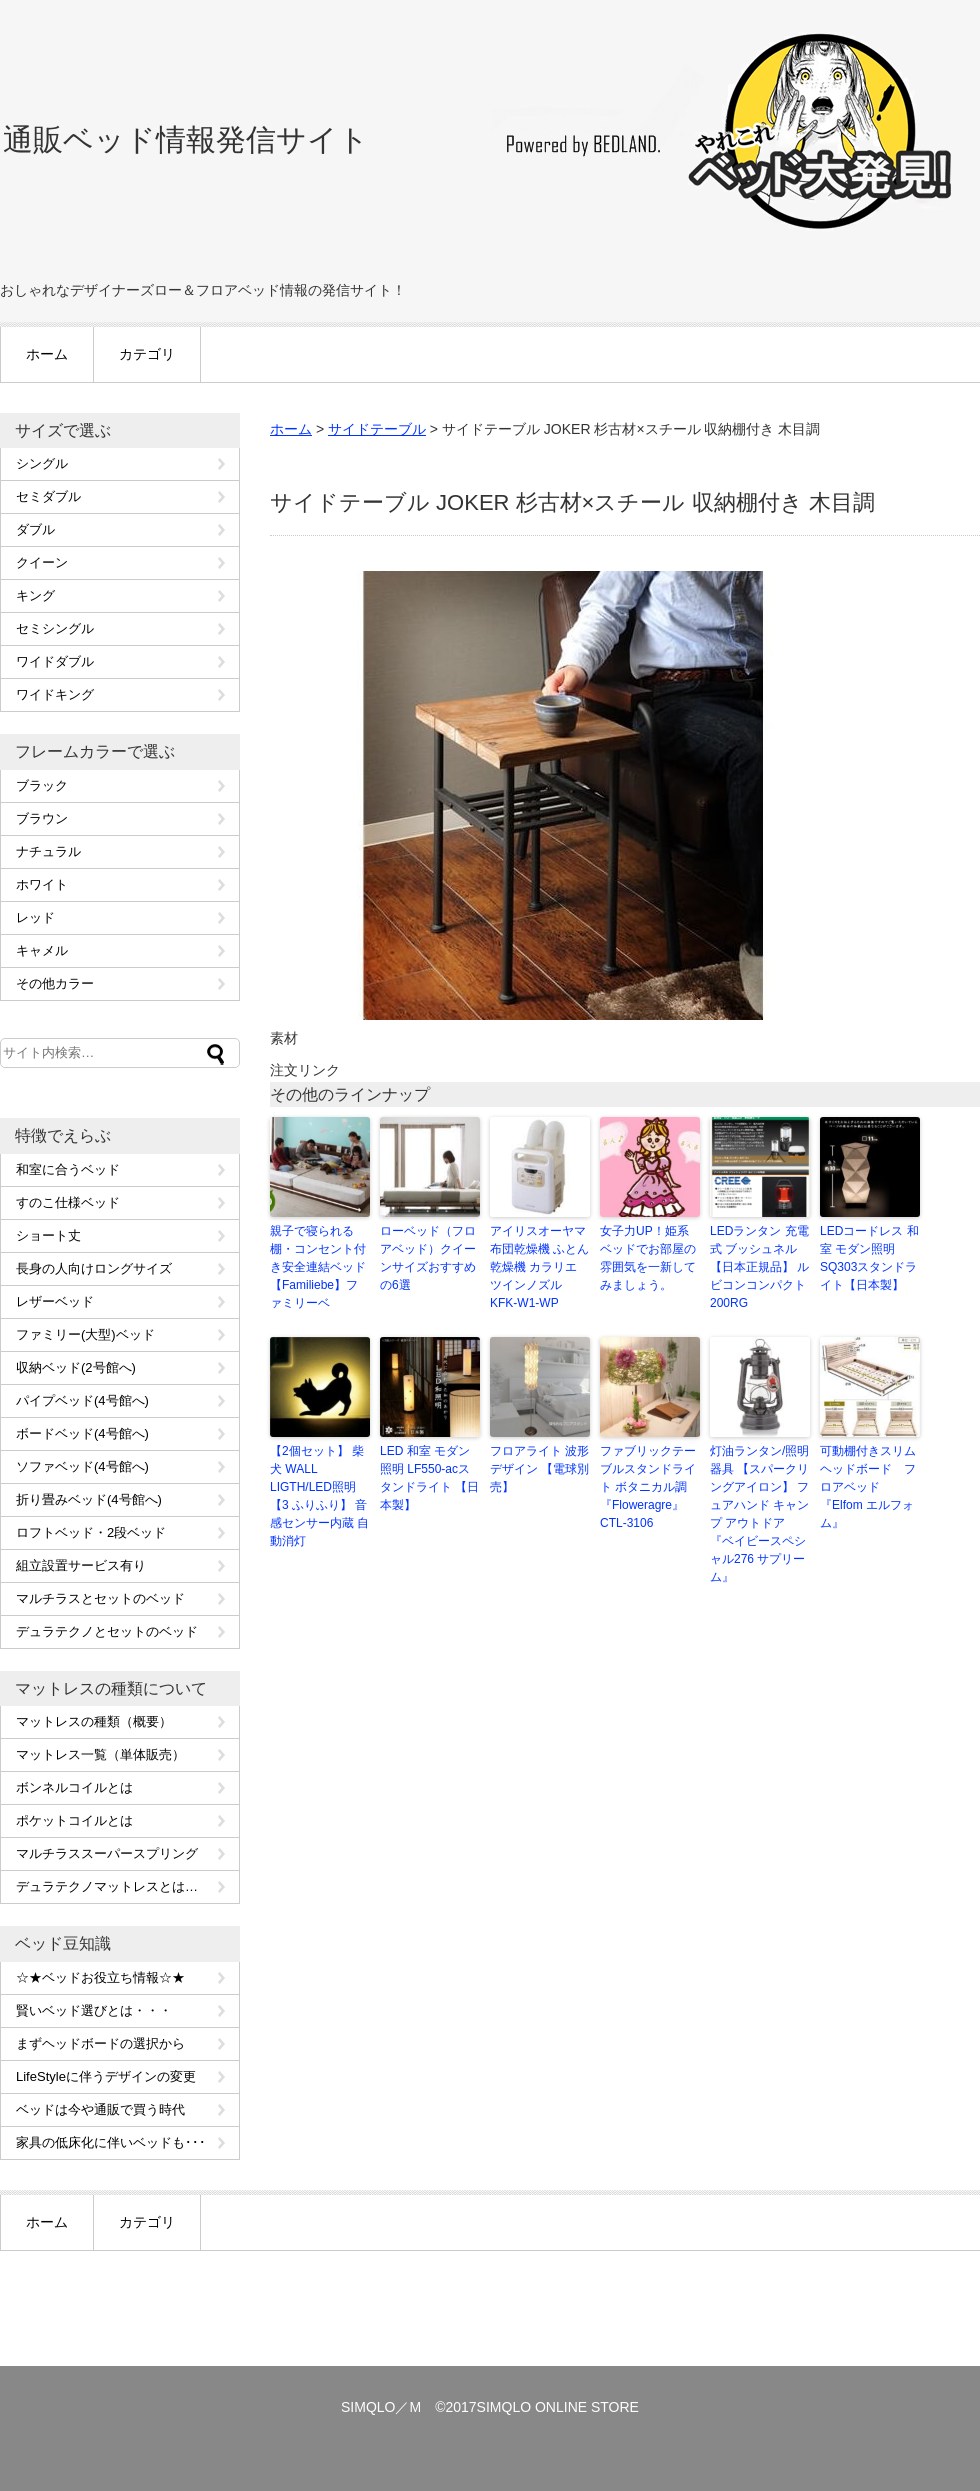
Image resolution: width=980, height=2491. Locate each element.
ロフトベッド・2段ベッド (91, 1532)
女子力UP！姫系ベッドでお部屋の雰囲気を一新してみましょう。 (648, 1258)
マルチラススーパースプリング (107, 1853)
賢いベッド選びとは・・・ (94, 2010)
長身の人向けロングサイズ (94, 1268)
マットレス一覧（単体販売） (100, 1754)
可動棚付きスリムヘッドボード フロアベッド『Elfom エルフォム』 (868, 1487)
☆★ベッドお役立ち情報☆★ (100, 1977)
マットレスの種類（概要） (94, 1721)
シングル (42, 463)
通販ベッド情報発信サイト (186, 139)
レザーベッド (55, 1301)
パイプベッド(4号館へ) (82, 1400)
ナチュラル (48, 851)
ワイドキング (55, 694)
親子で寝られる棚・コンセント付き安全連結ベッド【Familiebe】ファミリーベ (318, 1267)
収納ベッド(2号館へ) (76, 1367)
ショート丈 (48, 1235)
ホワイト (42, 884)
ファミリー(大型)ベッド (85, 1334)
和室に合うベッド (68, 1169)
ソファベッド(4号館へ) (82, 1466)
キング (35, 595)
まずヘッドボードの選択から (100, 2043)
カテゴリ (147, 354)
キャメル (42, 950)
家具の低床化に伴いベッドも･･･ (111, 2142)
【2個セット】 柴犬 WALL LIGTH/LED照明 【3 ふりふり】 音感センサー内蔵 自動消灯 (319, 1496)
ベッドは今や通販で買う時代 (100, 2109)
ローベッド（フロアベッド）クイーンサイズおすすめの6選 (428, 1258)
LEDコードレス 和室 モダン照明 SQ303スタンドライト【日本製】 (869, 1258)
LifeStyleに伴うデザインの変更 (106, 2076)
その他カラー (55, 983)
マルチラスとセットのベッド (100, 1598)
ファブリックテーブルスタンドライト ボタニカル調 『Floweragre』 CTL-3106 (648, 1487)
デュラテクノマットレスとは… (107, 1886)
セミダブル (48, 496)
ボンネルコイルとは (74, 1787)
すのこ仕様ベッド (68, 1202)
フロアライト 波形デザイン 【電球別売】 (539, 1469)
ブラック (42, 785)
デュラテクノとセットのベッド (107, 1631)
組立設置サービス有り (81, 1565)
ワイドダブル (55, 661)
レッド (35, 917)
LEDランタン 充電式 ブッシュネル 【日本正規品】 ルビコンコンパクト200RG (759, 1267)
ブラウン (42, 818)
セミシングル (55, 628)
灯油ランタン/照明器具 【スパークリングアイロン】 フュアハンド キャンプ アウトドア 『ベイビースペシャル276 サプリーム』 (759, 1514)
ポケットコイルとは (74, 1820)
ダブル (35, 529)
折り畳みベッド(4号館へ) (89, 1499)
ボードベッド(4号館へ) (82, 1433)
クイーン (42, 562)
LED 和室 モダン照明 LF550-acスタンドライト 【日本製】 (429, 1478)
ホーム (47, 354)
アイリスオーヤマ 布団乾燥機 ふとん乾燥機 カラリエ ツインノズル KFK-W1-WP (539, 1267)
